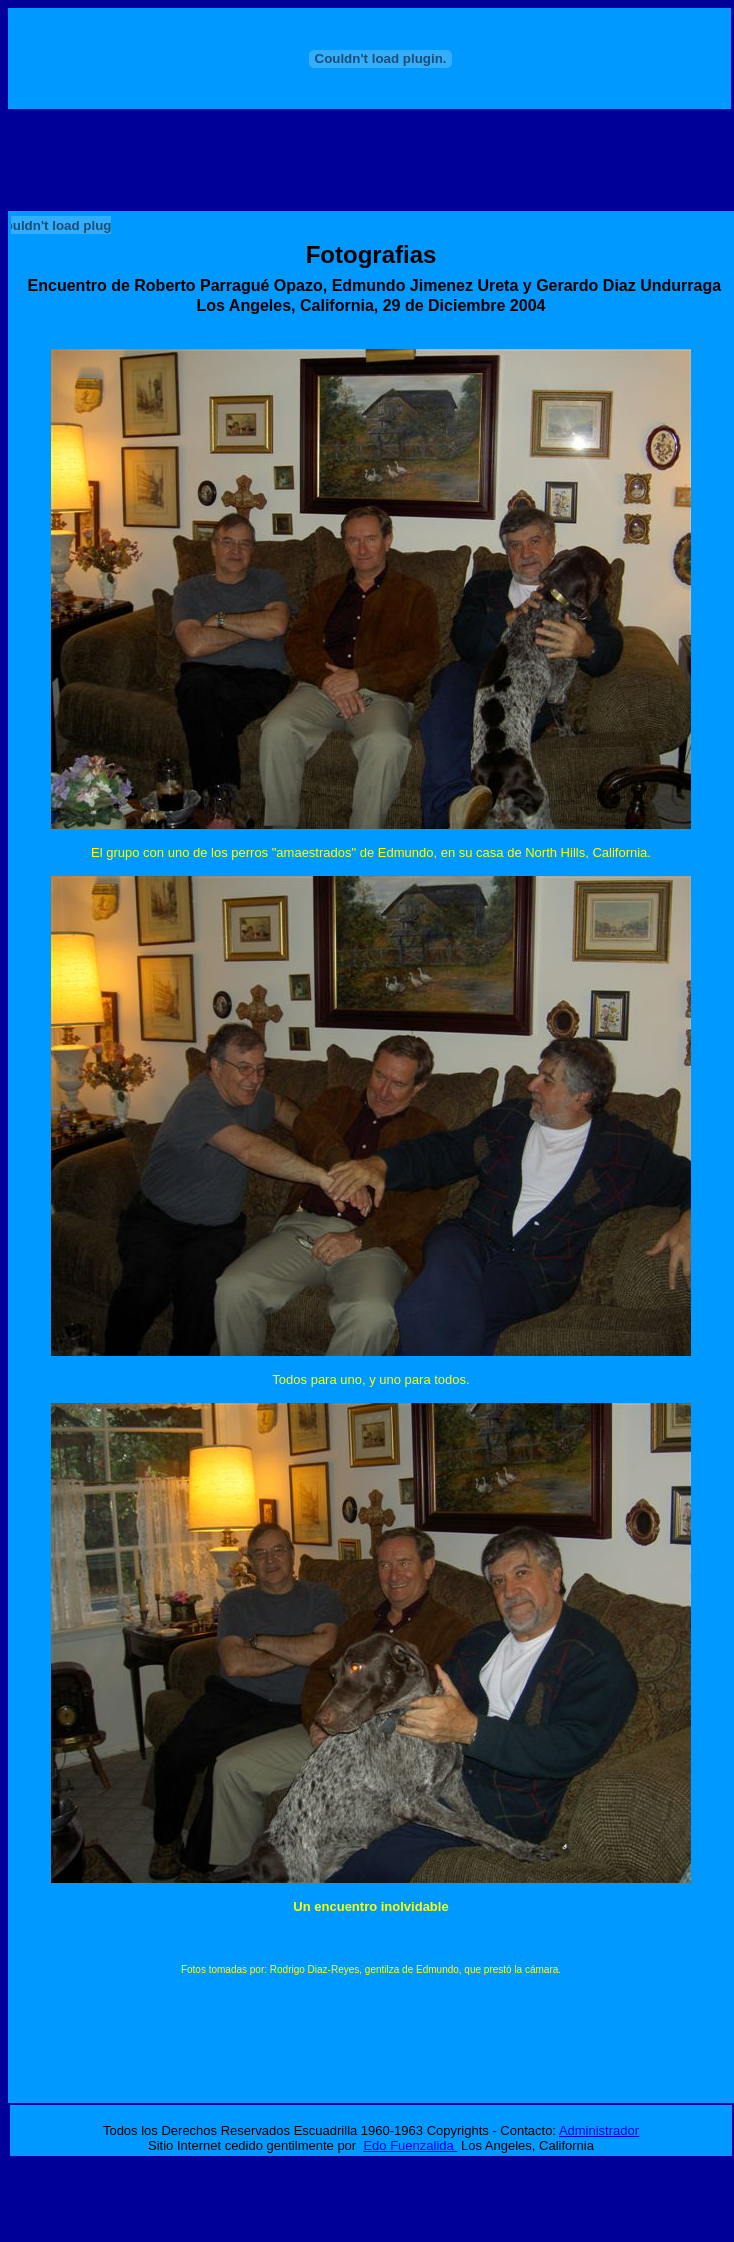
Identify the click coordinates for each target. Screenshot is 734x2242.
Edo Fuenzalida (410, 2145)
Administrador (599, 2130)
